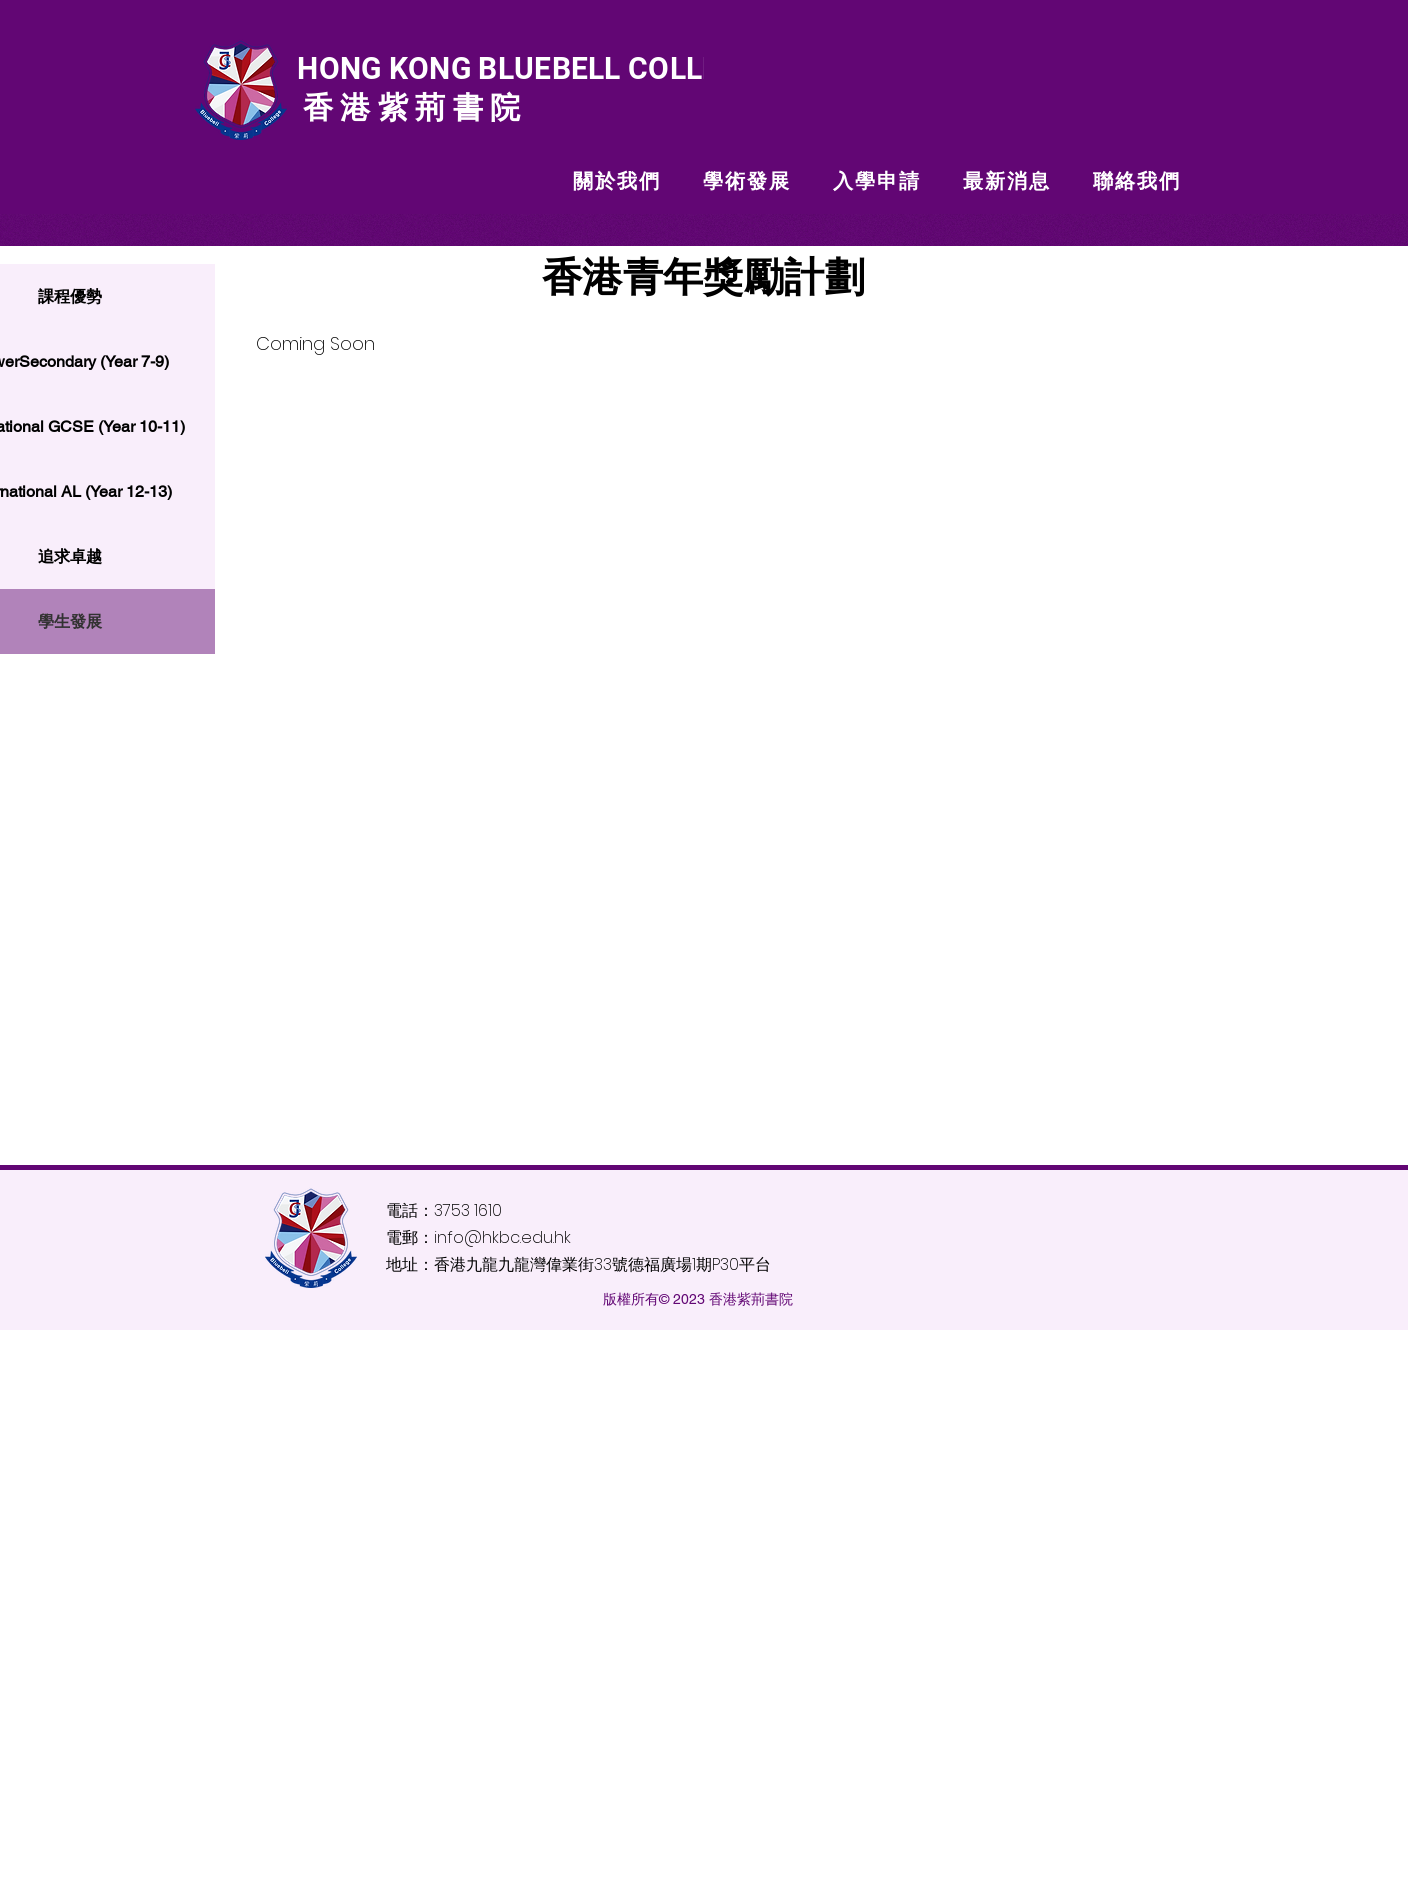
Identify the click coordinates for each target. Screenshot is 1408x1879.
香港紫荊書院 (408, 107)
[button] (617, 181)
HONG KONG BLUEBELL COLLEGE (523, 68)
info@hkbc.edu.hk (502, 1237)
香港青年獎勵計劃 (703, 277)
